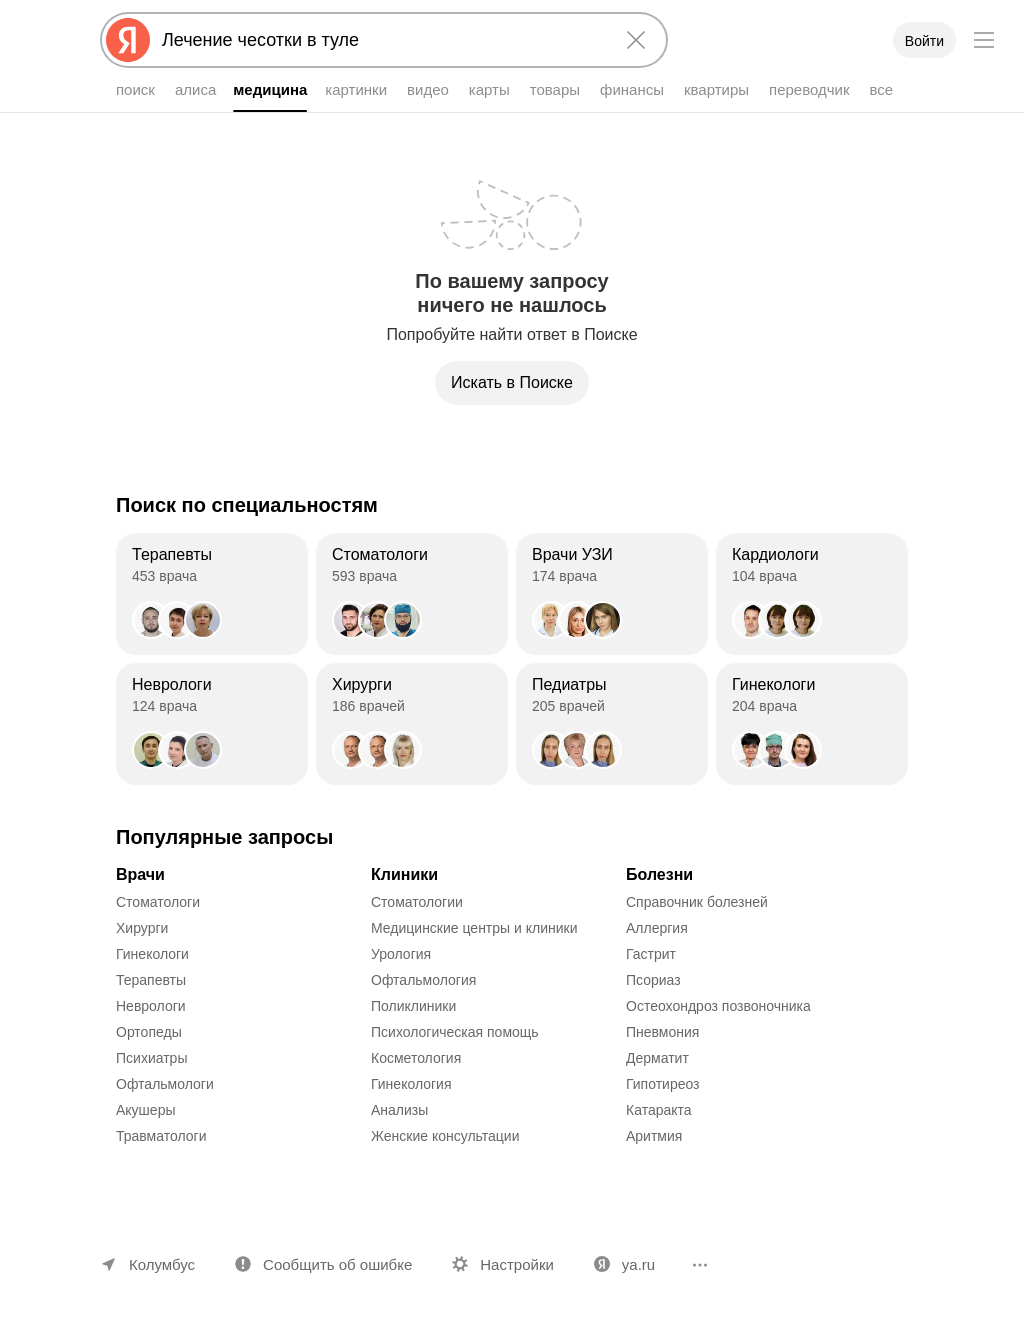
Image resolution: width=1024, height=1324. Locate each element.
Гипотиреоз (663, 1084)
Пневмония (662, 1032)
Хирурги (142, 928)
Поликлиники (413, 1006)
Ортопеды (149, 1032)
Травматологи (161, 1136)
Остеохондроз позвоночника (718, 1006)
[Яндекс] (128, 40)
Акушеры (146, 1110)
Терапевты (151, 980)
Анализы (399, 1110)
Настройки (517, 1264)
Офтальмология (423, 980)
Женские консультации (445, 1136)
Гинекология (411, 1084)
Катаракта (659, 1110)
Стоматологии (417, 902)
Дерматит (657, 1058)
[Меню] (984, 40)
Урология (401, 954)
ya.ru (638, 1264)
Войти (924, 41)
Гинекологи (152, 954)
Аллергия (657, 928)
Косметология (416, 1058)
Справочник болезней (697, 902)
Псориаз (653, 980)
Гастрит (651, 954)
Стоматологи (158, 902)
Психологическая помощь (455, 1032)
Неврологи (151, 1006)
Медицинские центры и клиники (474, 928)
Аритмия (654, 1136)
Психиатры (151, 1058)
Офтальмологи (165, 1084)
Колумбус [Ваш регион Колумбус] (162, 1264)
